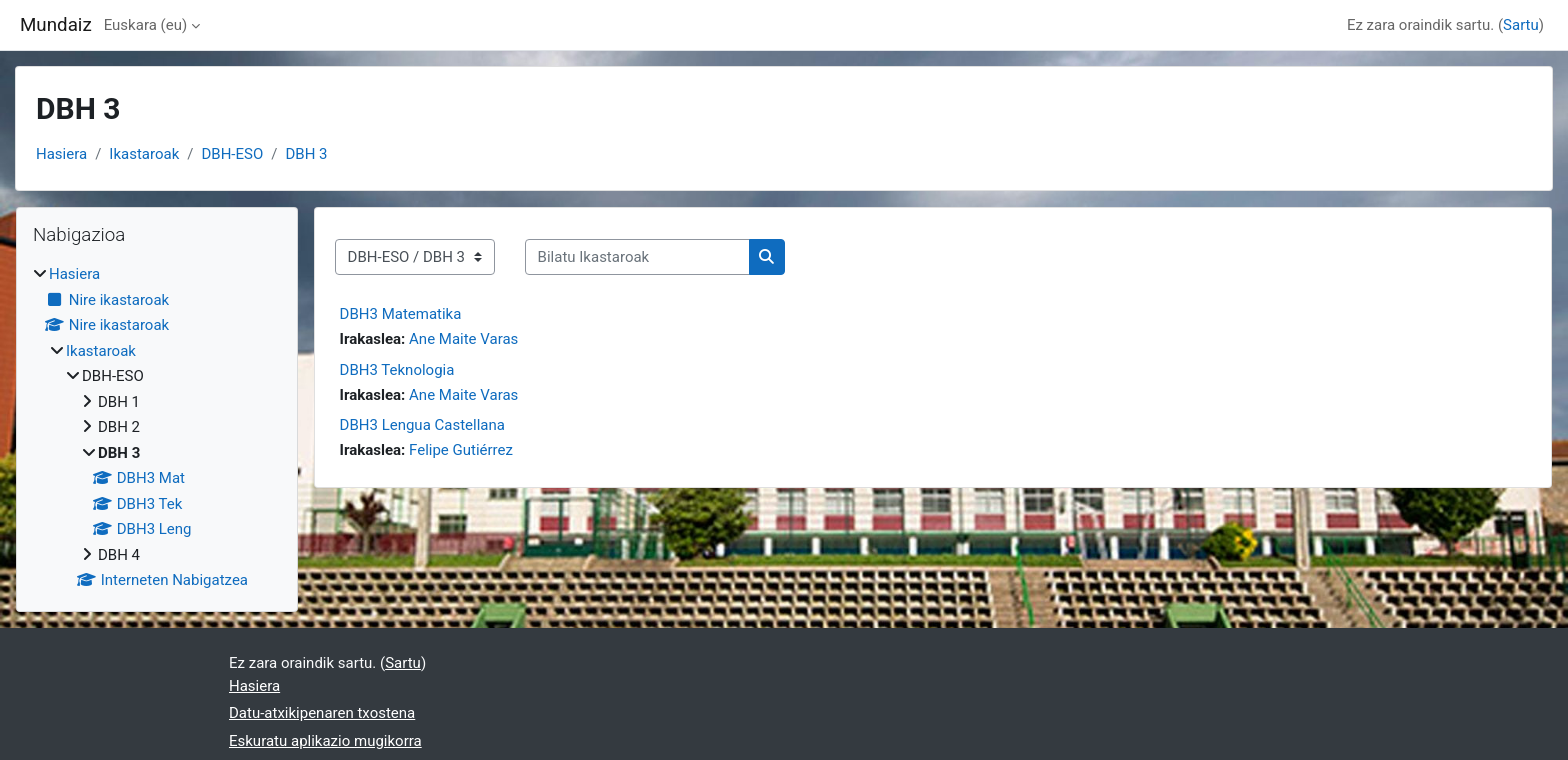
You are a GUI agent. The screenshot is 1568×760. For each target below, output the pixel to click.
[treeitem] (157, 427)
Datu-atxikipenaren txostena (322, 713)
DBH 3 (306, 154)
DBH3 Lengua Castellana (422, 425)
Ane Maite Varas (463, 339)
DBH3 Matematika (401, 314)
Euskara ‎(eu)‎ (145, 25)
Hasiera (61, 154)
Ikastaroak (144, 154)
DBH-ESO (232, 154)
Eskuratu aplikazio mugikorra (325, 741)
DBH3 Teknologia (397, 370)
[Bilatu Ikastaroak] (637, 257)
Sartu (1521, 25)
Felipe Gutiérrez (461, 450)
